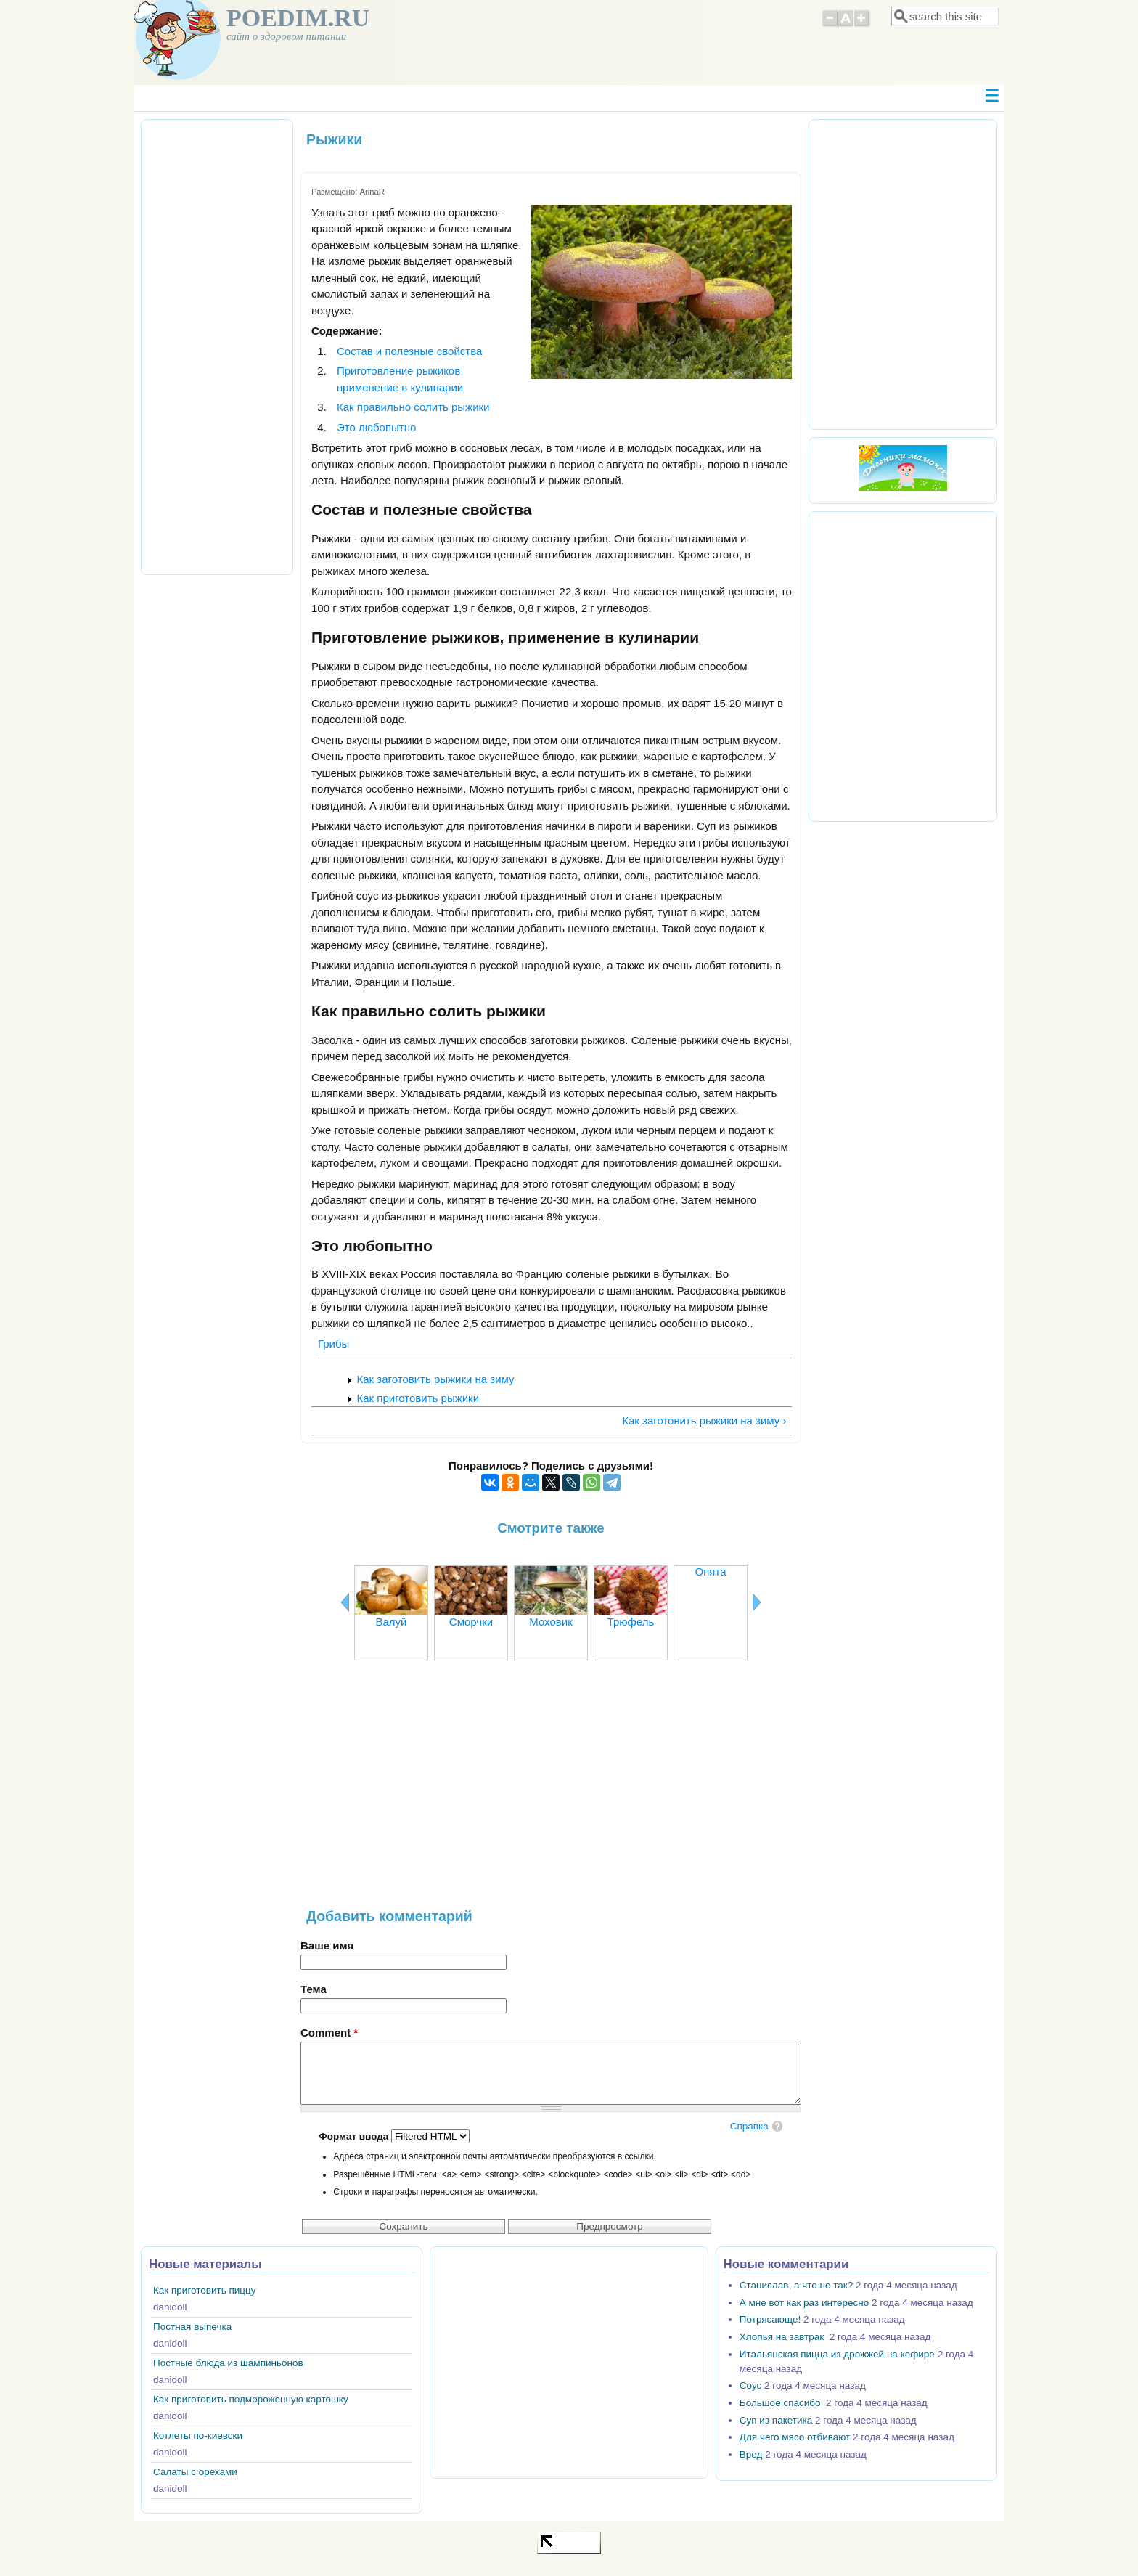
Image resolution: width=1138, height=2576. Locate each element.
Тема (313, 1989)
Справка (749, 2126)
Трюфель (631, 1621)
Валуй (391, 1621)
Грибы (333, 1343)
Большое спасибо (781, 2402)
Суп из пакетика (776, 2420)
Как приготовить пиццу (204, 2290)
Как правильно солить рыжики (413, 407)
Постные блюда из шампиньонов (228, 2362)
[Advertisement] (550, 1792)
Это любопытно (376, 427)
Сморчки (471, 1621)
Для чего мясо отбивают (795, 2437)
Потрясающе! (770, 2319)
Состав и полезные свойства (409, 351)
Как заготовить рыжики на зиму (436, 1379)
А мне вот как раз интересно (804, 2302)
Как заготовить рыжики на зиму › (704, 1420)
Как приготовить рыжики (418, 1398)
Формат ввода (355, 2136)
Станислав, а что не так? (796, 2285)
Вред (751, 2454)
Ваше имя (326, 1945)
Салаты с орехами (195, 2471)
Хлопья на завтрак (783, 2336)
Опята (710, 1571)
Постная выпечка (192, 2326)
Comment (329, 2032)
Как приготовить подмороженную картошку (250, 2399)
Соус (750, 2385)
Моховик (550, 1621)
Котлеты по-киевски (197, 2435)
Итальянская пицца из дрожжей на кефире (837, 2354)
